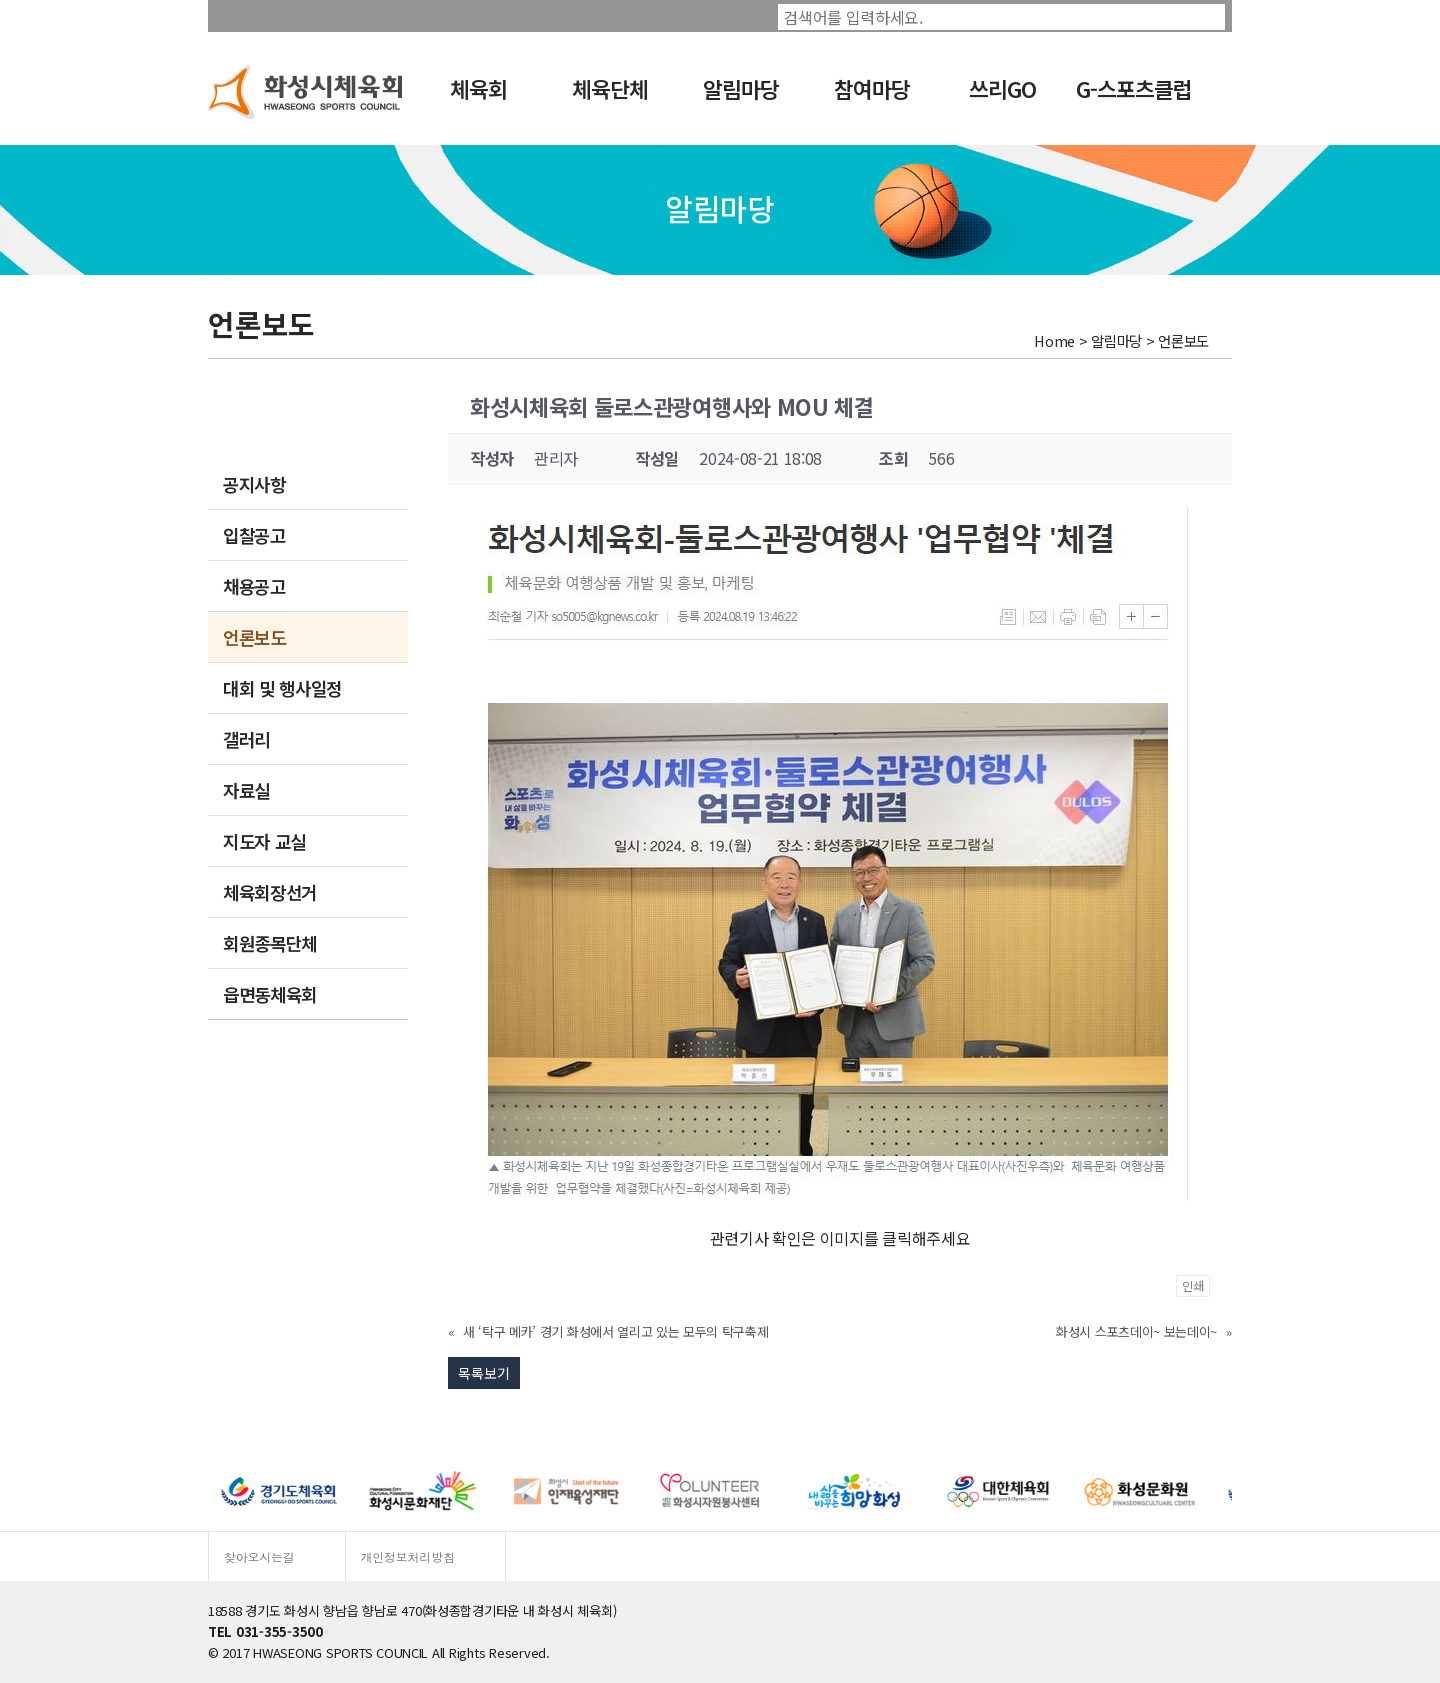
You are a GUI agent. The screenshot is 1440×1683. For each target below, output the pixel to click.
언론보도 (254, 637)
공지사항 (254, 484)
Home (1054, 340)
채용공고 (254, 586)
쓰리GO (1002, 88)
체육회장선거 (270, 892)
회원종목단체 (270, 943)
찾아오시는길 (259, 1556)
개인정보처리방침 (408, 1556)
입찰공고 (254, 535)
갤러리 (246, 739)
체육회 (478, 88)
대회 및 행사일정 (282, 688)
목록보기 (484, 1373)
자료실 (246, 790)
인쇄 (1193, 1285)
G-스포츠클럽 (1134, 88)
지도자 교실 (264, 841)
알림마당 (741, 88)
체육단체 (610, 88)
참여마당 (872, 88)
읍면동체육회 (270, 994)
